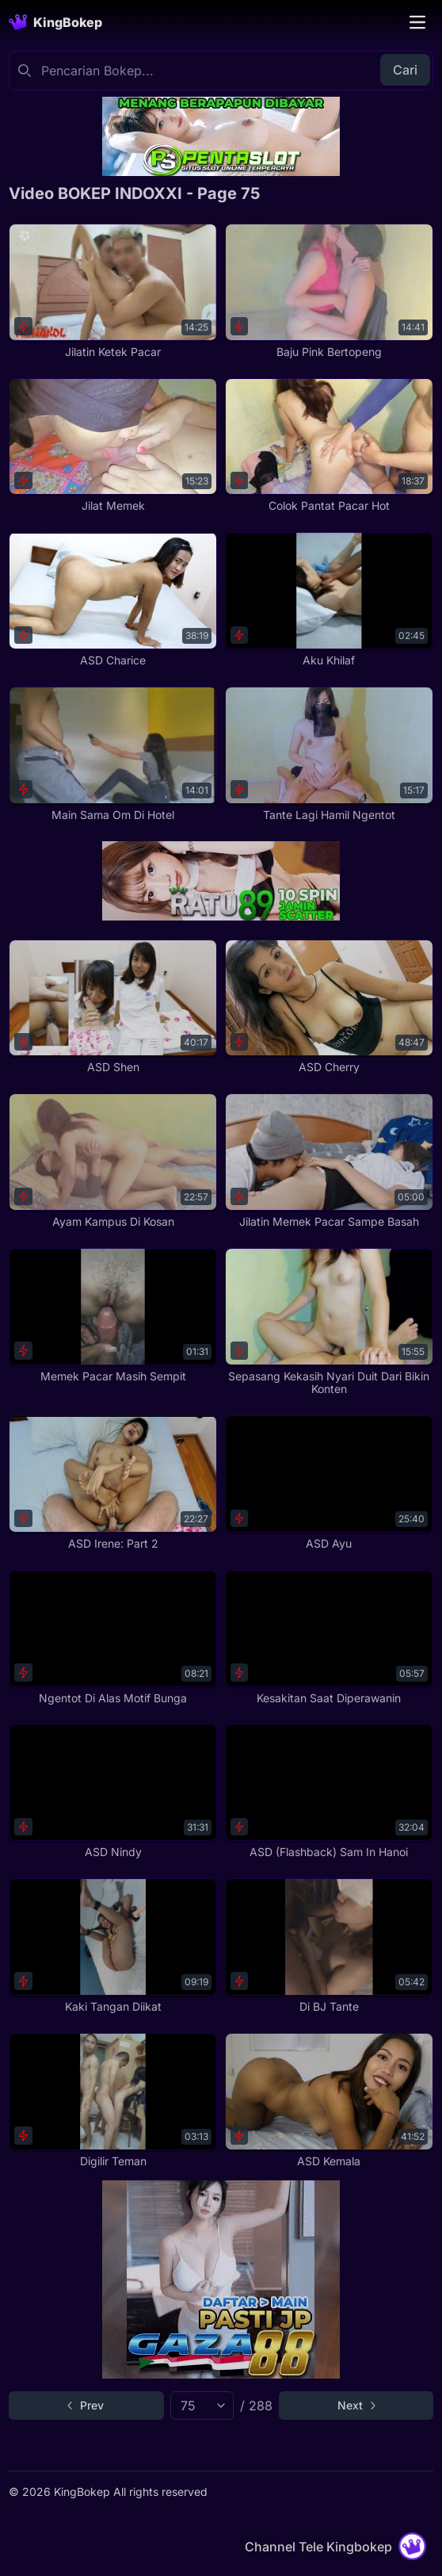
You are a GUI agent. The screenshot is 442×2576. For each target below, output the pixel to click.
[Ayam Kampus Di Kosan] (113, 1161)
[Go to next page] (356, 2405)
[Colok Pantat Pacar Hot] (329, 446)
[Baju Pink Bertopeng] (329, 291)
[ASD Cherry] (329, 1007)
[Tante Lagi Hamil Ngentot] (329, 754)
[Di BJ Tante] (329, 1946)
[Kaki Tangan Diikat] (113, 1946)
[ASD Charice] (113, 600)
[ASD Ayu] (329, 1483)
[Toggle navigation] (417, 22)
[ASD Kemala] (329, 2100)
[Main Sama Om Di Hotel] (113, 754)
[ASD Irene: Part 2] (113, 1483)
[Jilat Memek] (113, 446)
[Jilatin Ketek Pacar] (113, 291)
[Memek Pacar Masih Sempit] (113, 1316)
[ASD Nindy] (113, 1791)
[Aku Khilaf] (329, 600)
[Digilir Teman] (113, 2100)
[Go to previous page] (86, 2405)
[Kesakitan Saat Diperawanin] (329, 1637)
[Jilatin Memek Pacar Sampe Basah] (329, 1161)
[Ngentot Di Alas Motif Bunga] (113, 1637)
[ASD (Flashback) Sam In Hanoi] (329, 1791)
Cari (405, 70)
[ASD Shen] (113, 1007)
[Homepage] (55, 22)
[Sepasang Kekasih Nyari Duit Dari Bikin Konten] (329, 1322)
